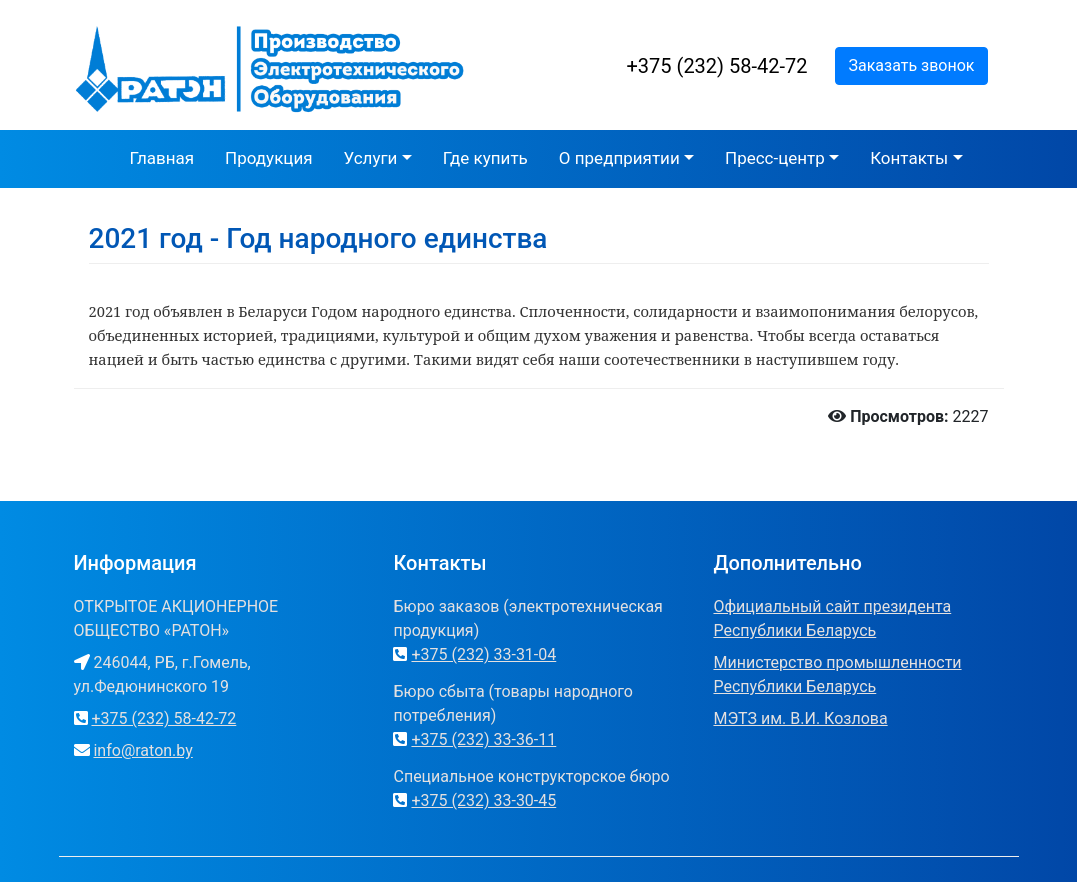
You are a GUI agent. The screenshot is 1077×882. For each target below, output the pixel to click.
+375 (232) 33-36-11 (483, 739)
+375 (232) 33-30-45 (483, 800)
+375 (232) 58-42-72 (717, 66)
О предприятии (619, 158)
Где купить (485, 158)
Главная (161, 158)
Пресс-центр (775, 158)
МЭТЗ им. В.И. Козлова (800, 718)
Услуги (371, 158)
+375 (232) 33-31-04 (483, 654)
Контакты (909, 158)
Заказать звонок (911, 65)
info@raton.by (142, 750)
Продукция (268, 158)
